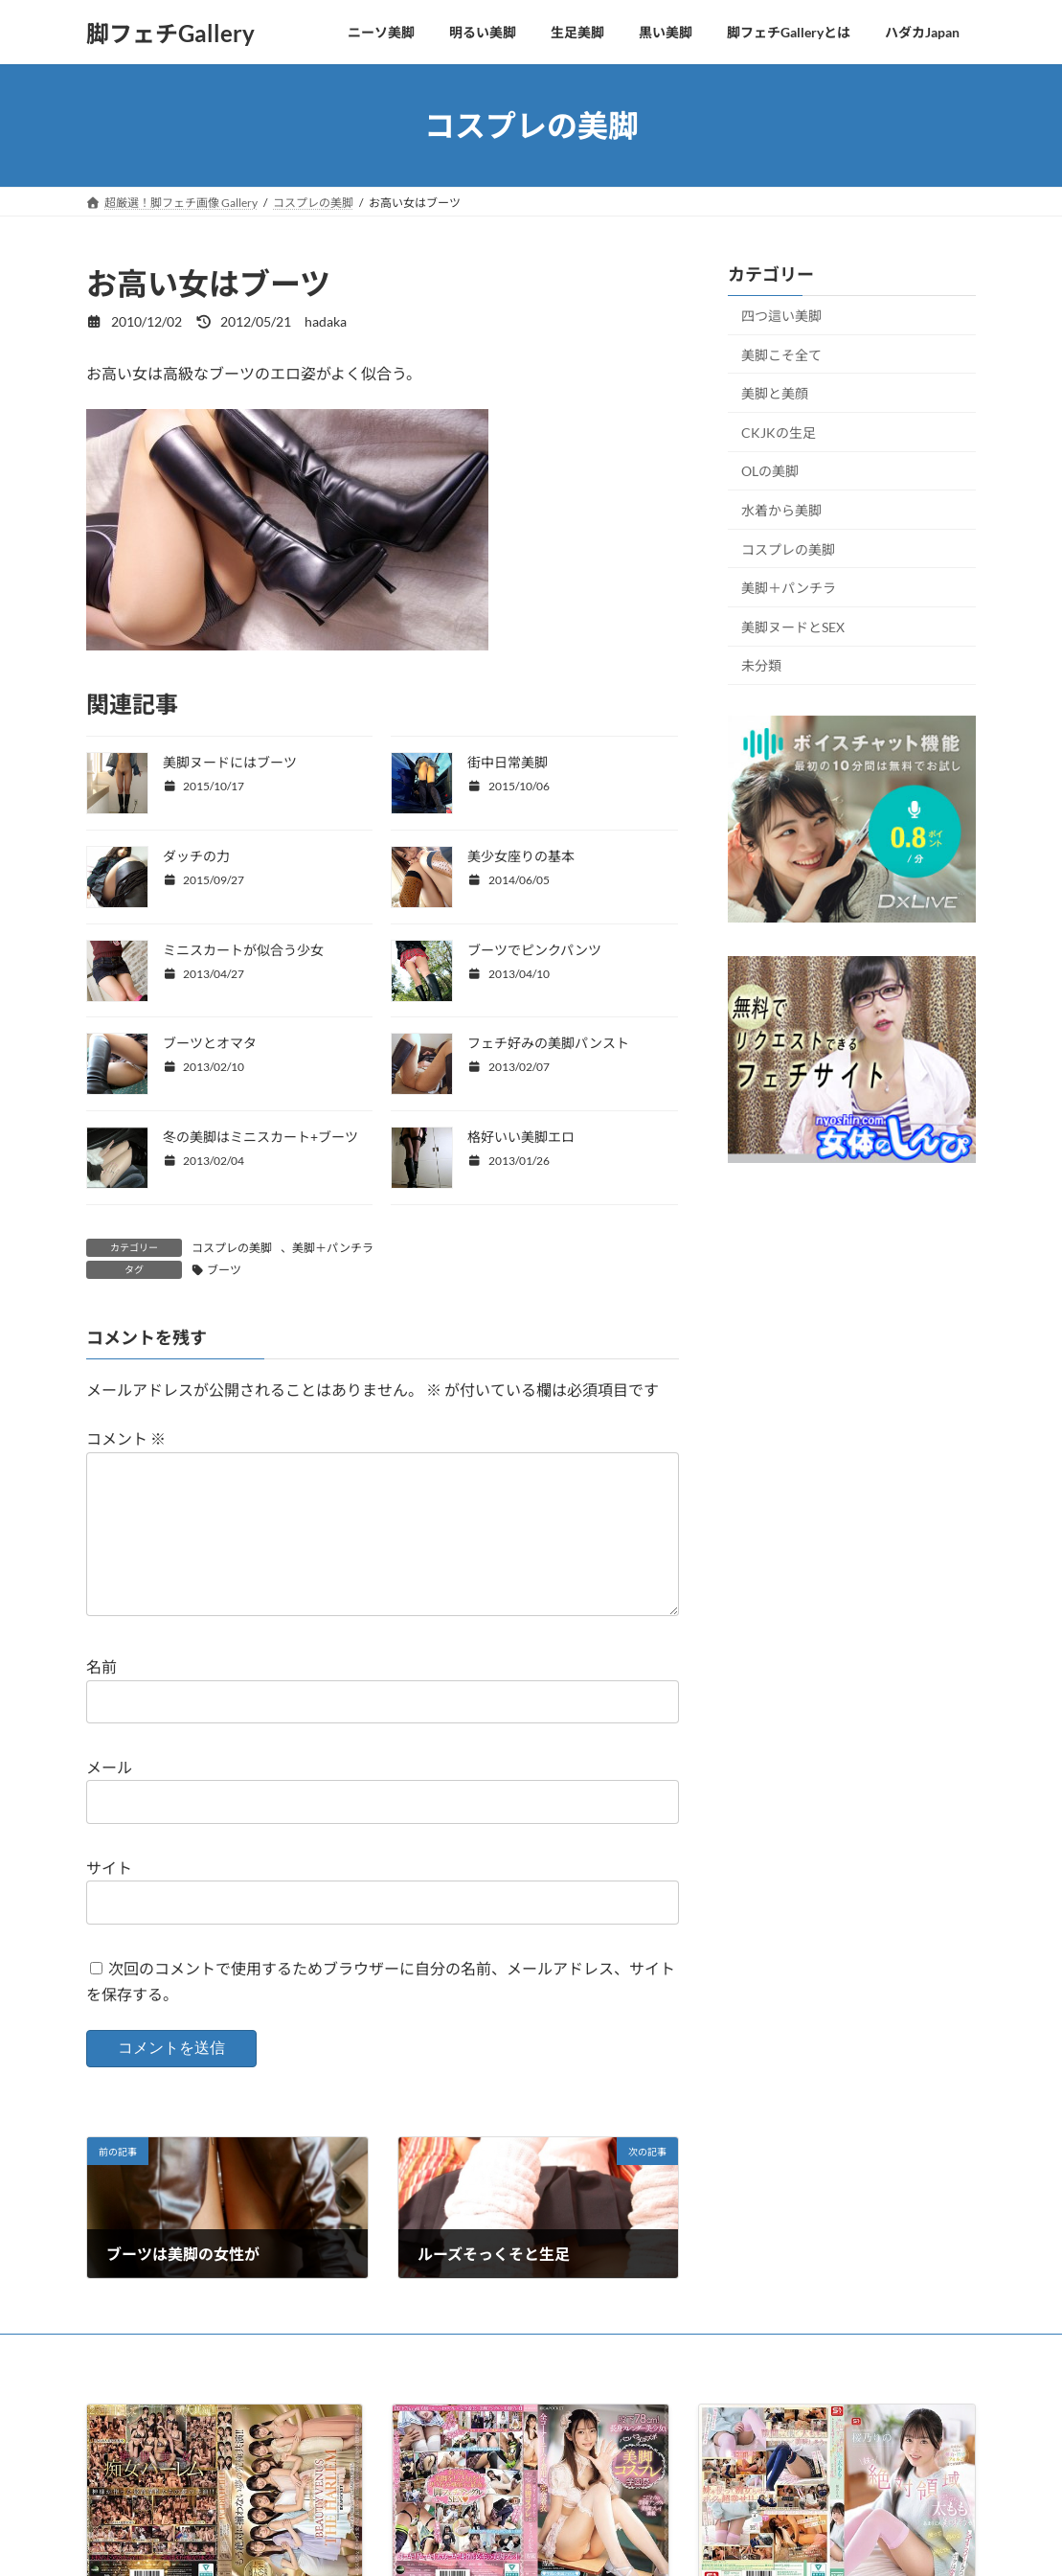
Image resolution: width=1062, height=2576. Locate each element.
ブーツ (224, 1270)
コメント (126, 1439)
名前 (101, 1698)
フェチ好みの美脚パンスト (548, 1043)
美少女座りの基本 (521, 856)
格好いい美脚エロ (521, 1136)
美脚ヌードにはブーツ (230, 762)
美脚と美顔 (774, 393)
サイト (109, 1898)
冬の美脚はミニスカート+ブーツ (260, 1136)
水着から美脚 (781, 510)
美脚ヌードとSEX (793, 627)
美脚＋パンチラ (332, 1248)
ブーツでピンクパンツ (534, 950)
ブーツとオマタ (210, 1043)
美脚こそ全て (781, 355)
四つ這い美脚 (781, 316)
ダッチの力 (196, 856)
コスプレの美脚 (232, 1248)
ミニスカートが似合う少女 (243, 950)
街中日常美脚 (507, 762)
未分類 (761, 666)
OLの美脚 (770, 472)
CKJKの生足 (778, 432)
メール (109, 1798)
